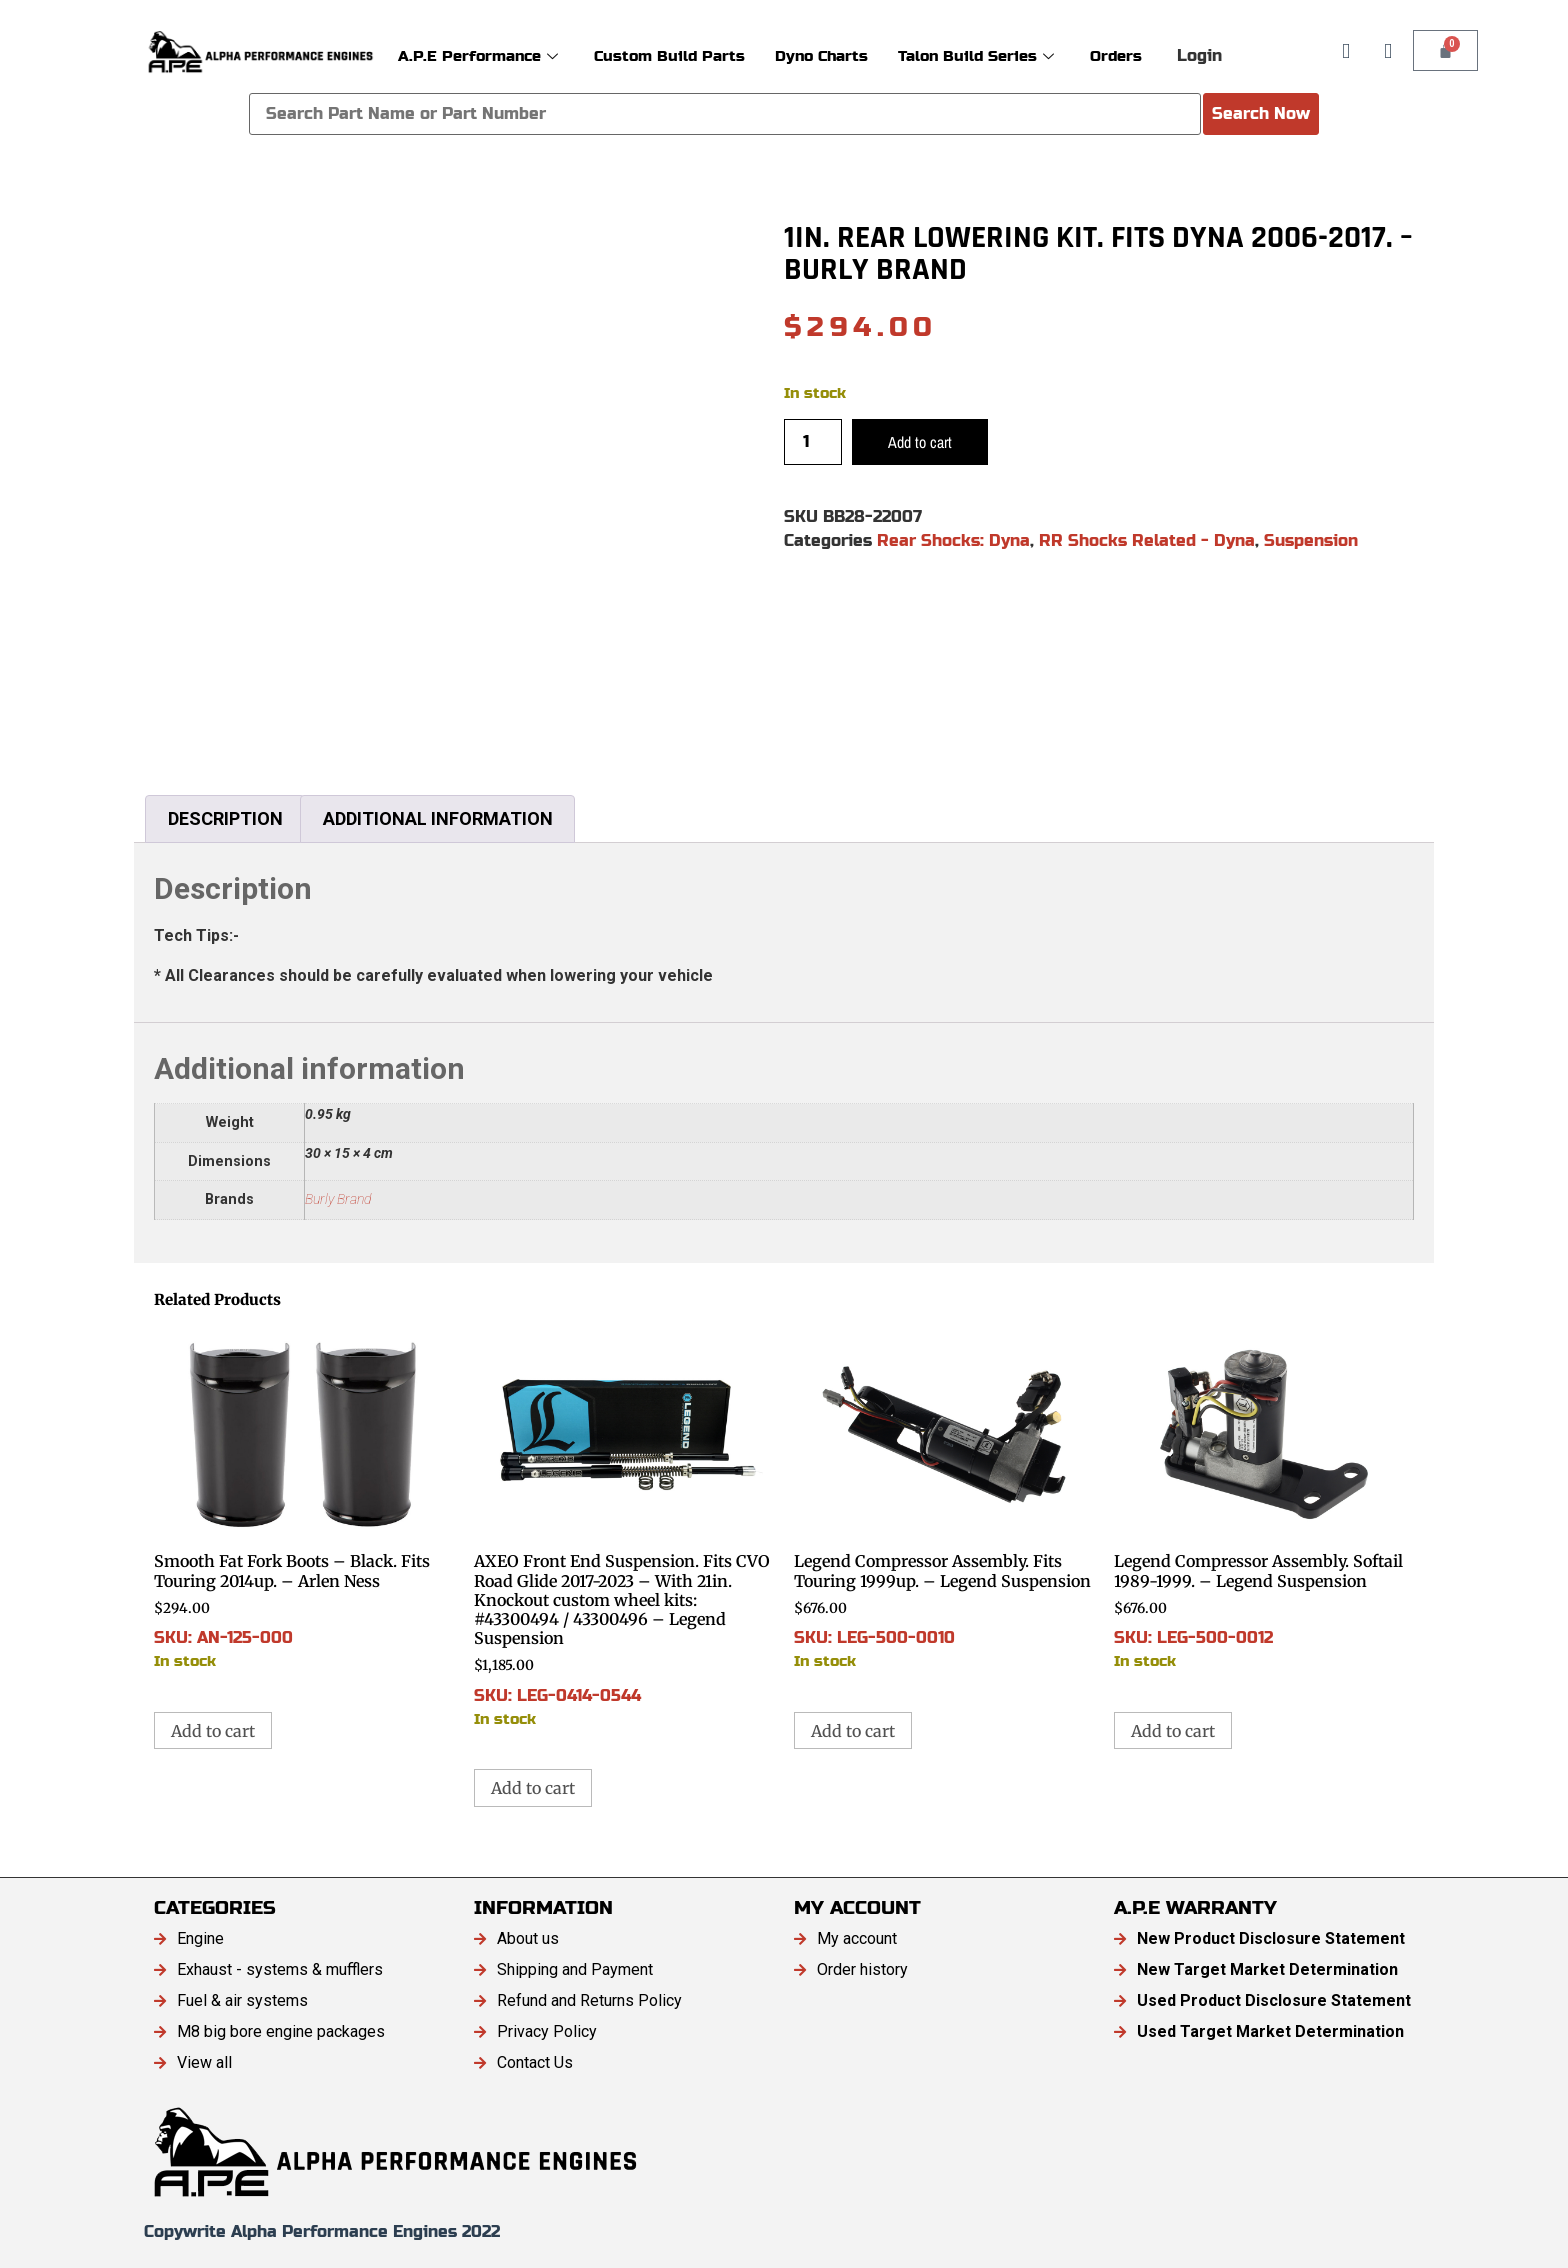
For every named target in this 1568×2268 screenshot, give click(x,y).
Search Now (1261, 113)
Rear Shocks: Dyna (953, 540)
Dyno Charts (821, 55)
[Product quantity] (813, 442)
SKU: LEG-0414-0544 (624, 1527)
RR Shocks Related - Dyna (1147, 540)
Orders (1116, 55)
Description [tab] (225, 818)
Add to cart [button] (213, 1731)
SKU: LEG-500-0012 (1264, 1498)
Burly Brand (338, 1199)
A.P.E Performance (478, 55)
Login (1199, 55)
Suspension (1311, 540)
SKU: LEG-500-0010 (944, 1498)
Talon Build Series (976, 55)
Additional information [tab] (438, 818)
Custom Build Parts (669, 55)
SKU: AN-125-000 (304, 1498)
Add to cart (920, 442)
